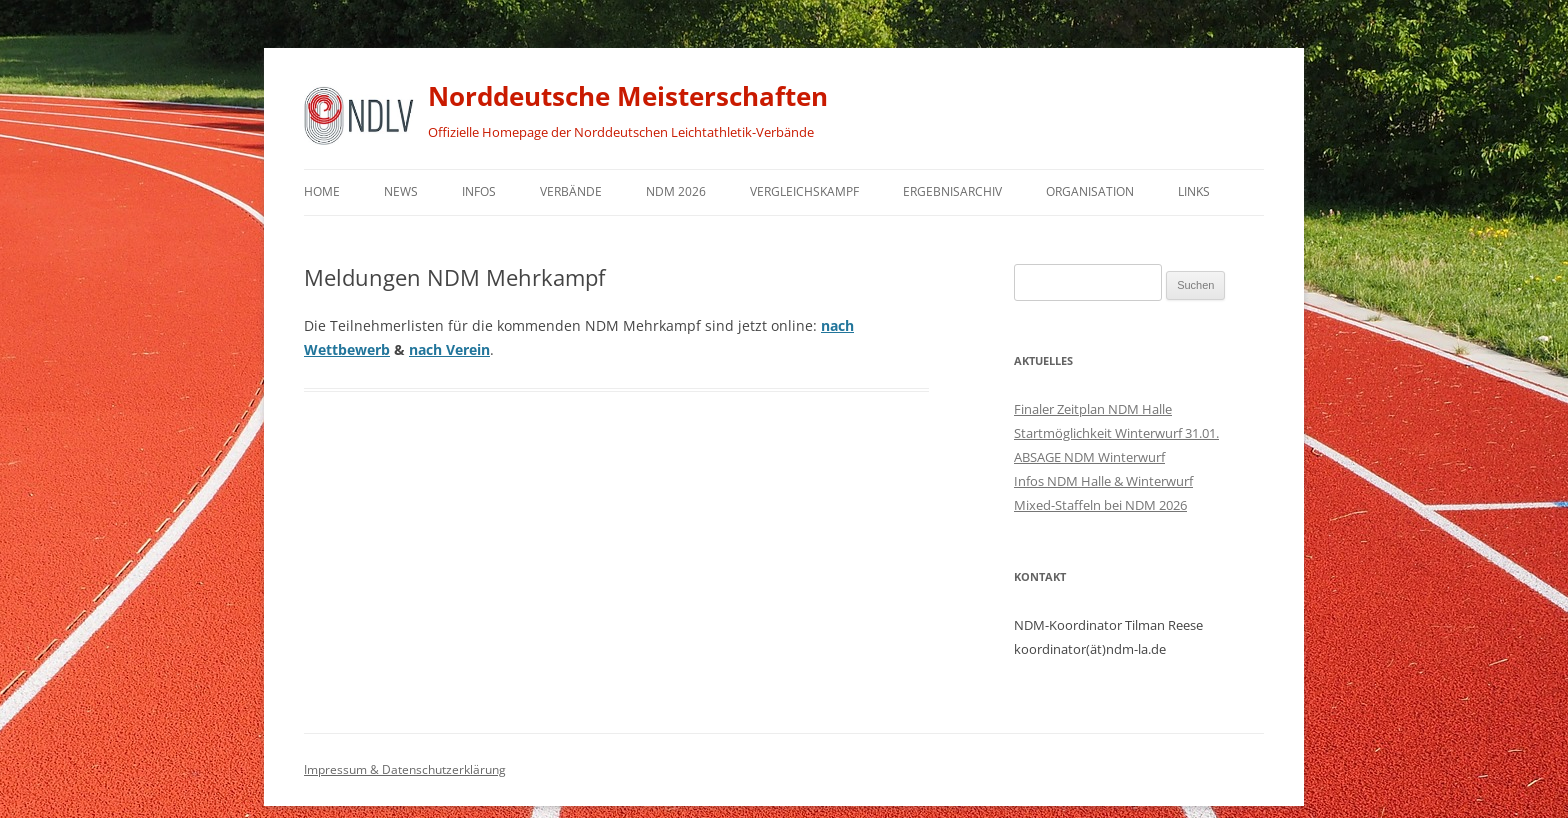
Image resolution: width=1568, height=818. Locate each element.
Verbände (571, 191)
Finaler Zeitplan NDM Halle (1093, 409)
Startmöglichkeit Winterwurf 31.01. (1116, 433)
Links (1194, 191)
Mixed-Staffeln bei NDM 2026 (1100, 505)
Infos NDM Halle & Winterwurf (1103, 481)
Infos (479, 191)
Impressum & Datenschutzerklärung (405, 769)
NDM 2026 (676, 191)
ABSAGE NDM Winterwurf (1089, 457)
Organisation (1090, 191)
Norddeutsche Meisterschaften (628, 96)
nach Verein (449, 349)
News (401, 191)
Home (322, 191)
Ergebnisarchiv (952, 191)
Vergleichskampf (804, 191)
